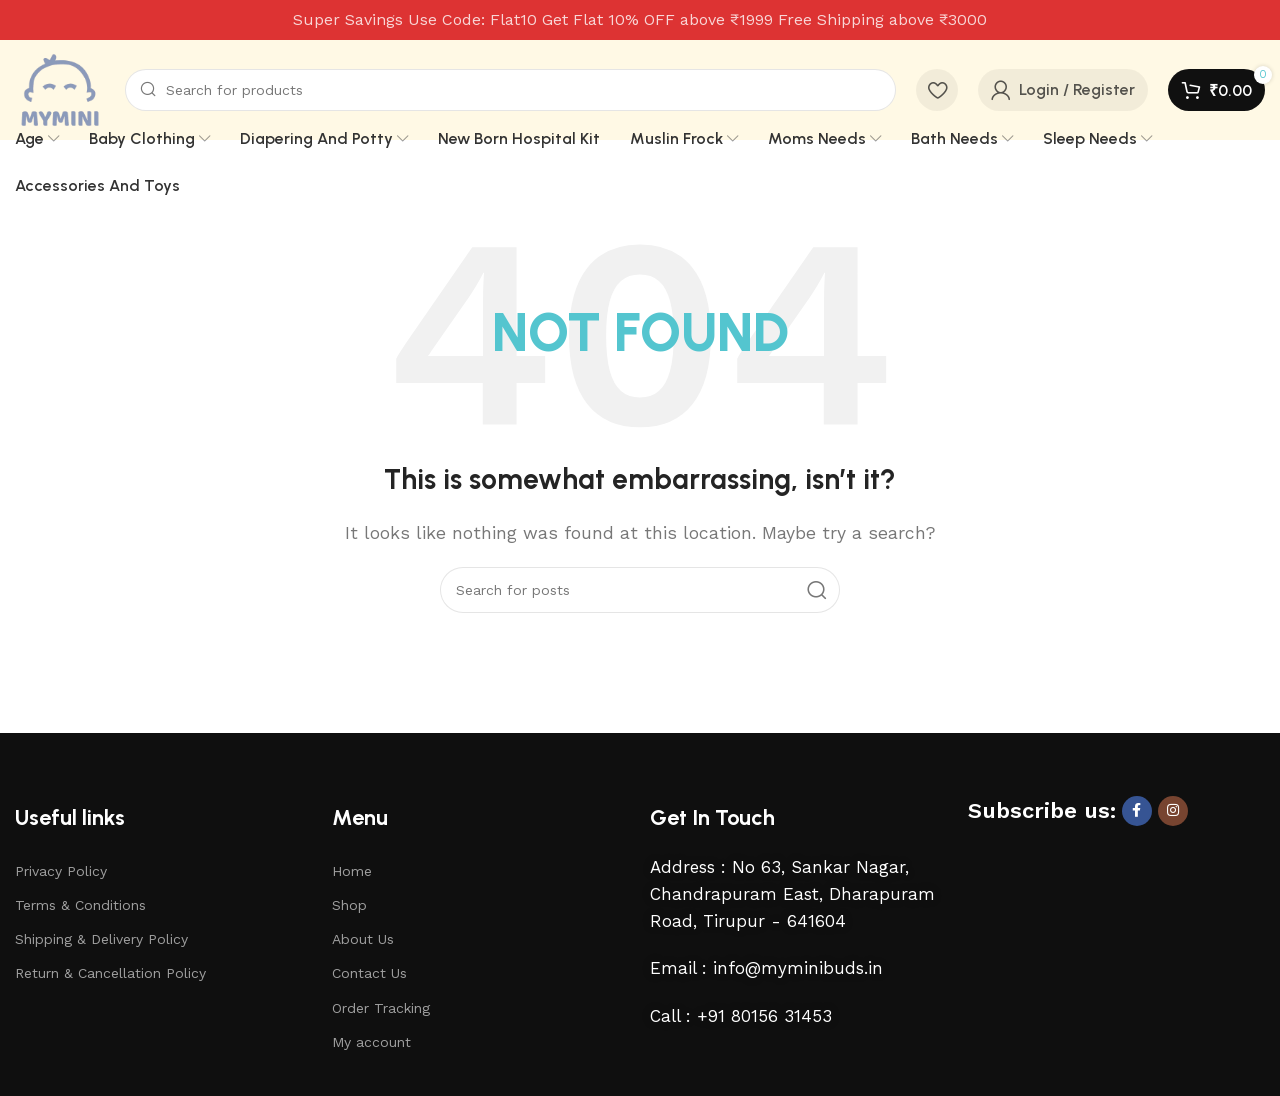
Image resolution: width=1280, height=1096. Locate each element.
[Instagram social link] (1173, 811)
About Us (363, 939)
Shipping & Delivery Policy (101, 939)
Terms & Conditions (80, 905)
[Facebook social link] (1137, 811)
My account (371, 1042)
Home (352, 871)
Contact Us (369, 973)
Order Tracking (381, 1008)
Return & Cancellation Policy (110, 973)
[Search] (510, 90)
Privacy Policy (61, 871)
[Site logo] (60, 88)
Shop (349, 905)
